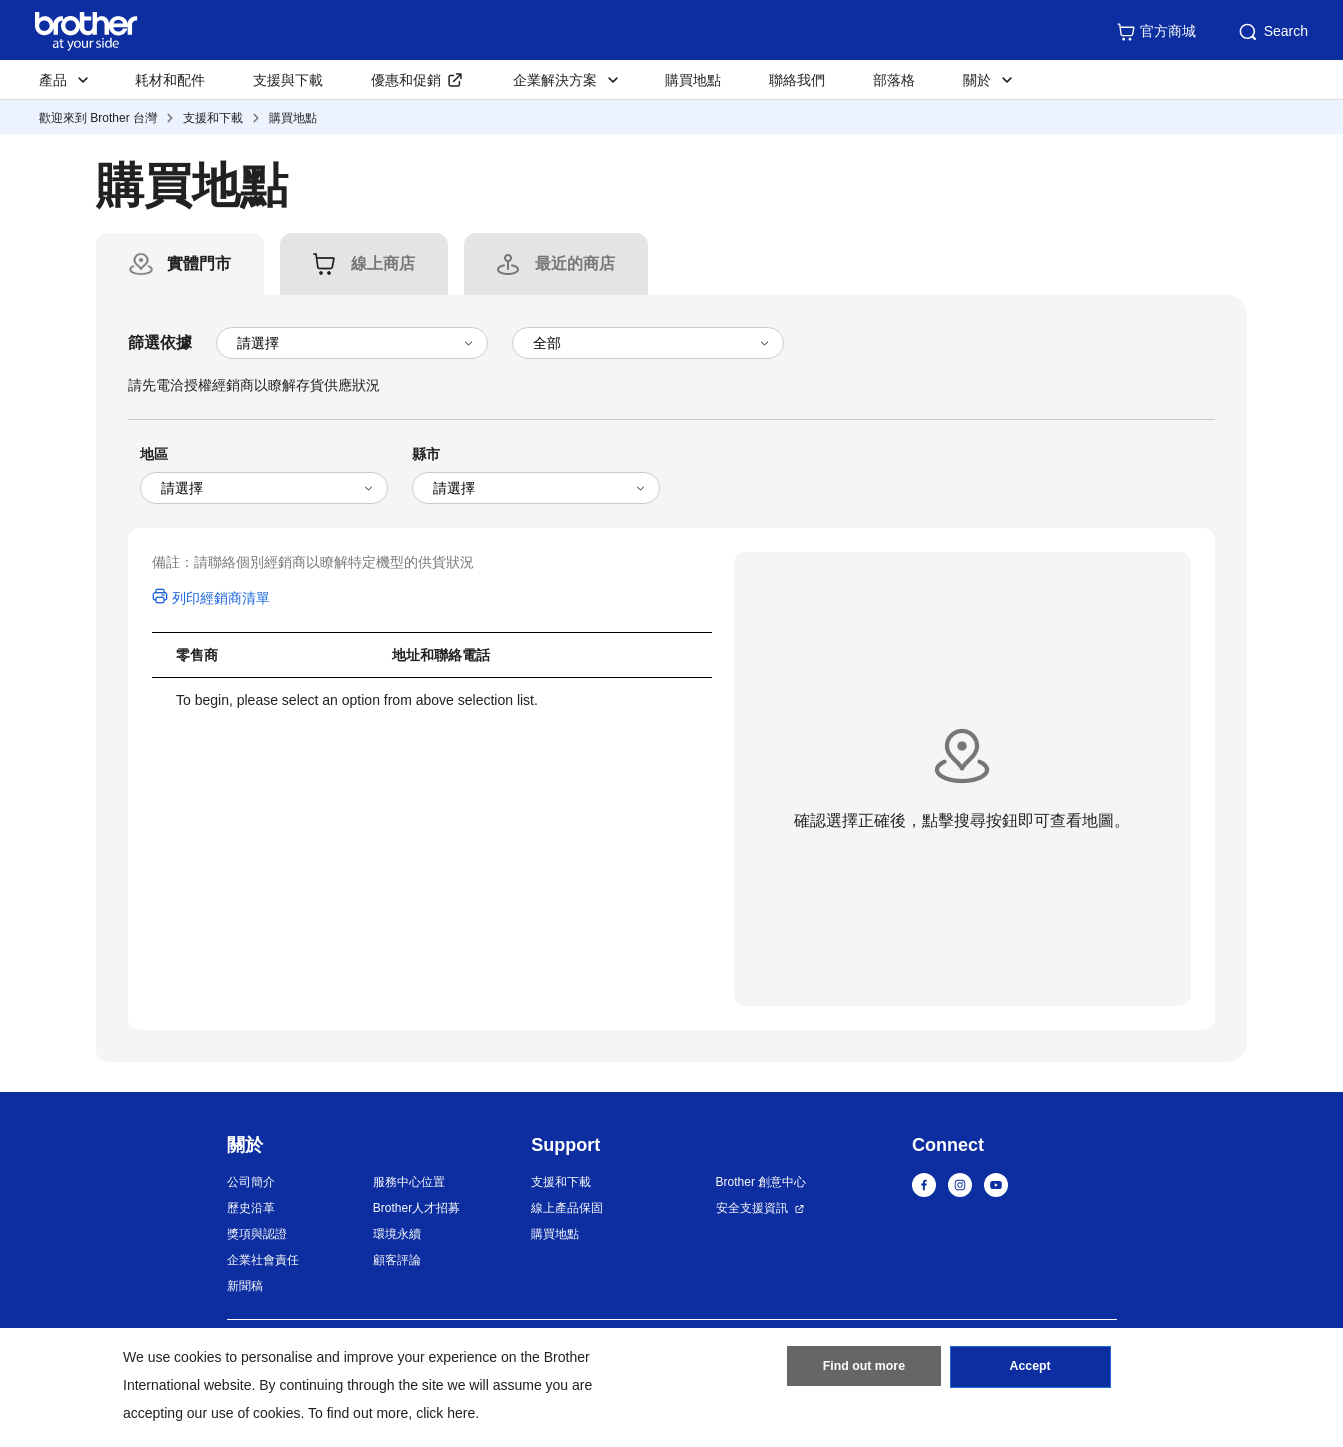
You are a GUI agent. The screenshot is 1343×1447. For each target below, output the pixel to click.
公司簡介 (251, 1182)
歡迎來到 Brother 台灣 (98, 118)
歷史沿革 (251, 1208)
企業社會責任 (263, 1260)
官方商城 (1156, 32)
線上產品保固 (567, 1208)
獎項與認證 (257, 1234)
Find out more (864, 1370)
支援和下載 (213, 118)
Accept (1030, 1370)
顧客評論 (397, 1260)
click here (445, 1413)
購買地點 (693, 80)
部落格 (894, 80)
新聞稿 (245, 1286)
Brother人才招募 (416, 1208)
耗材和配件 (170, 80)
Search (1272, 32)
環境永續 (397, 1234)
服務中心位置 (409, 1182)
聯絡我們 (797, 80)
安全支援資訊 (752, 1208)
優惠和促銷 (406, 80)
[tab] (199, 264)
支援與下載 (288, 80)
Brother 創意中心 (761, 1182)
